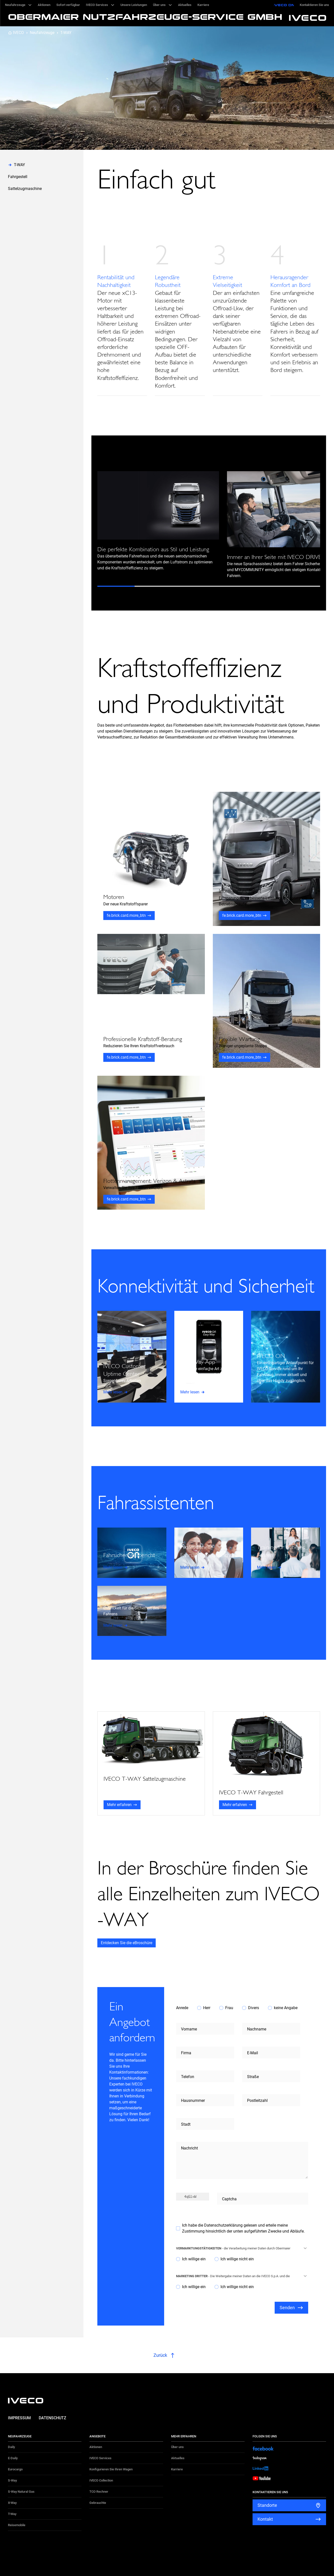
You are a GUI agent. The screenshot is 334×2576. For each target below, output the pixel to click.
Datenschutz (52, 2418)
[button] (303, 529)
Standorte (267, 2505)
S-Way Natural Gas (21, 2491)
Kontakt (265, 2519)
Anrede (182, 2007)
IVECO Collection (101, 2480)
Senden (287, 2307)
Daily (11, 2447)
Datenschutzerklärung (224, 2225)
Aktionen (95, 2447)
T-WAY (66, 32)
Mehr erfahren (119, 1804)
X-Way (12, 2503)
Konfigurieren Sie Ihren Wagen (111, 2469)
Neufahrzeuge (42, 32)
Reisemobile (16, 2525)
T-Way (12, 2514)
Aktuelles (178, 2458)
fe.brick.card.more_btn (126, 915)
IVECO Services (100, 2458)
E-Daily (13, 2458)
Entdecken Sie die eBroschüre (126, 1942)
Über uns (177, 2447)
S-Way (12, 2480)
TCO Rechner (98, 2491)
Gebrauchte (97, 2503)
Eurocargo (15, 2469)
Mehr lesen (112, 1392)
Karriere (177, 2469)
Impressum (19, 2418)
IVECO (18, 32)
